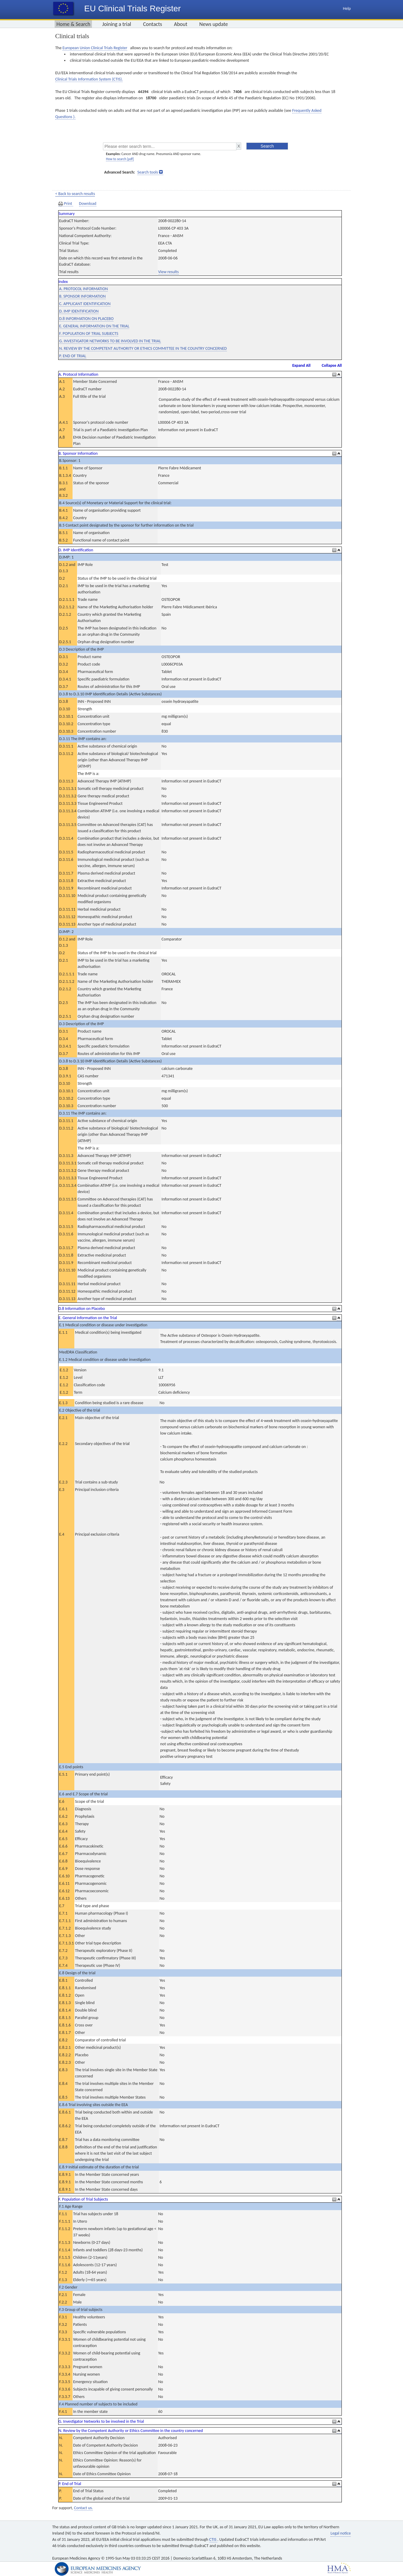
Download (87, 203)
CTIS (213, 2539)
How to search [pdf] (120, 159)
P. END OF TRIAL (72, 355)
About (180, 24)
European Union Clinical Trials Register (94, 47)
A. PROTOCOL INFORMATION (83, 288)
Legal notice (340, 2533)
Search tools (147, 172)
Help (347, 8)
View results (168, 271)
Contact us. (83, 2507)
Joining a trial (116, 24)
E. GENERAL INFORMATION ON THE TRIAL (94, 326)
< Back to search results (75, 193)
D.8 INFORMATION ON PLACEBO (86, 318)
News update (213, 24)
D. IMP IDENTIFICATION (79, 311)
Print (65, 203)
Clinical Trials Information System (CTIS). (89, 79)
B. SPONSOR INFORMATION (82, 296)
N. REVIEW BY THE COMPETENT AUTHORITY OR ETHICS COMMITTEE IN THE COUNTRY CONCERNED (143, 348)
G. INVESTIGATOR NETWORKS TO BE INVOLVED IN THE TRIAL (110, 341)
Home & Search (73, 24)
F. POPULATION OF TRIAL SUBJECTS (88, 333)
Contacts (152, 24)
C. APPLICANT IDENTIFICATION (84, 303)
